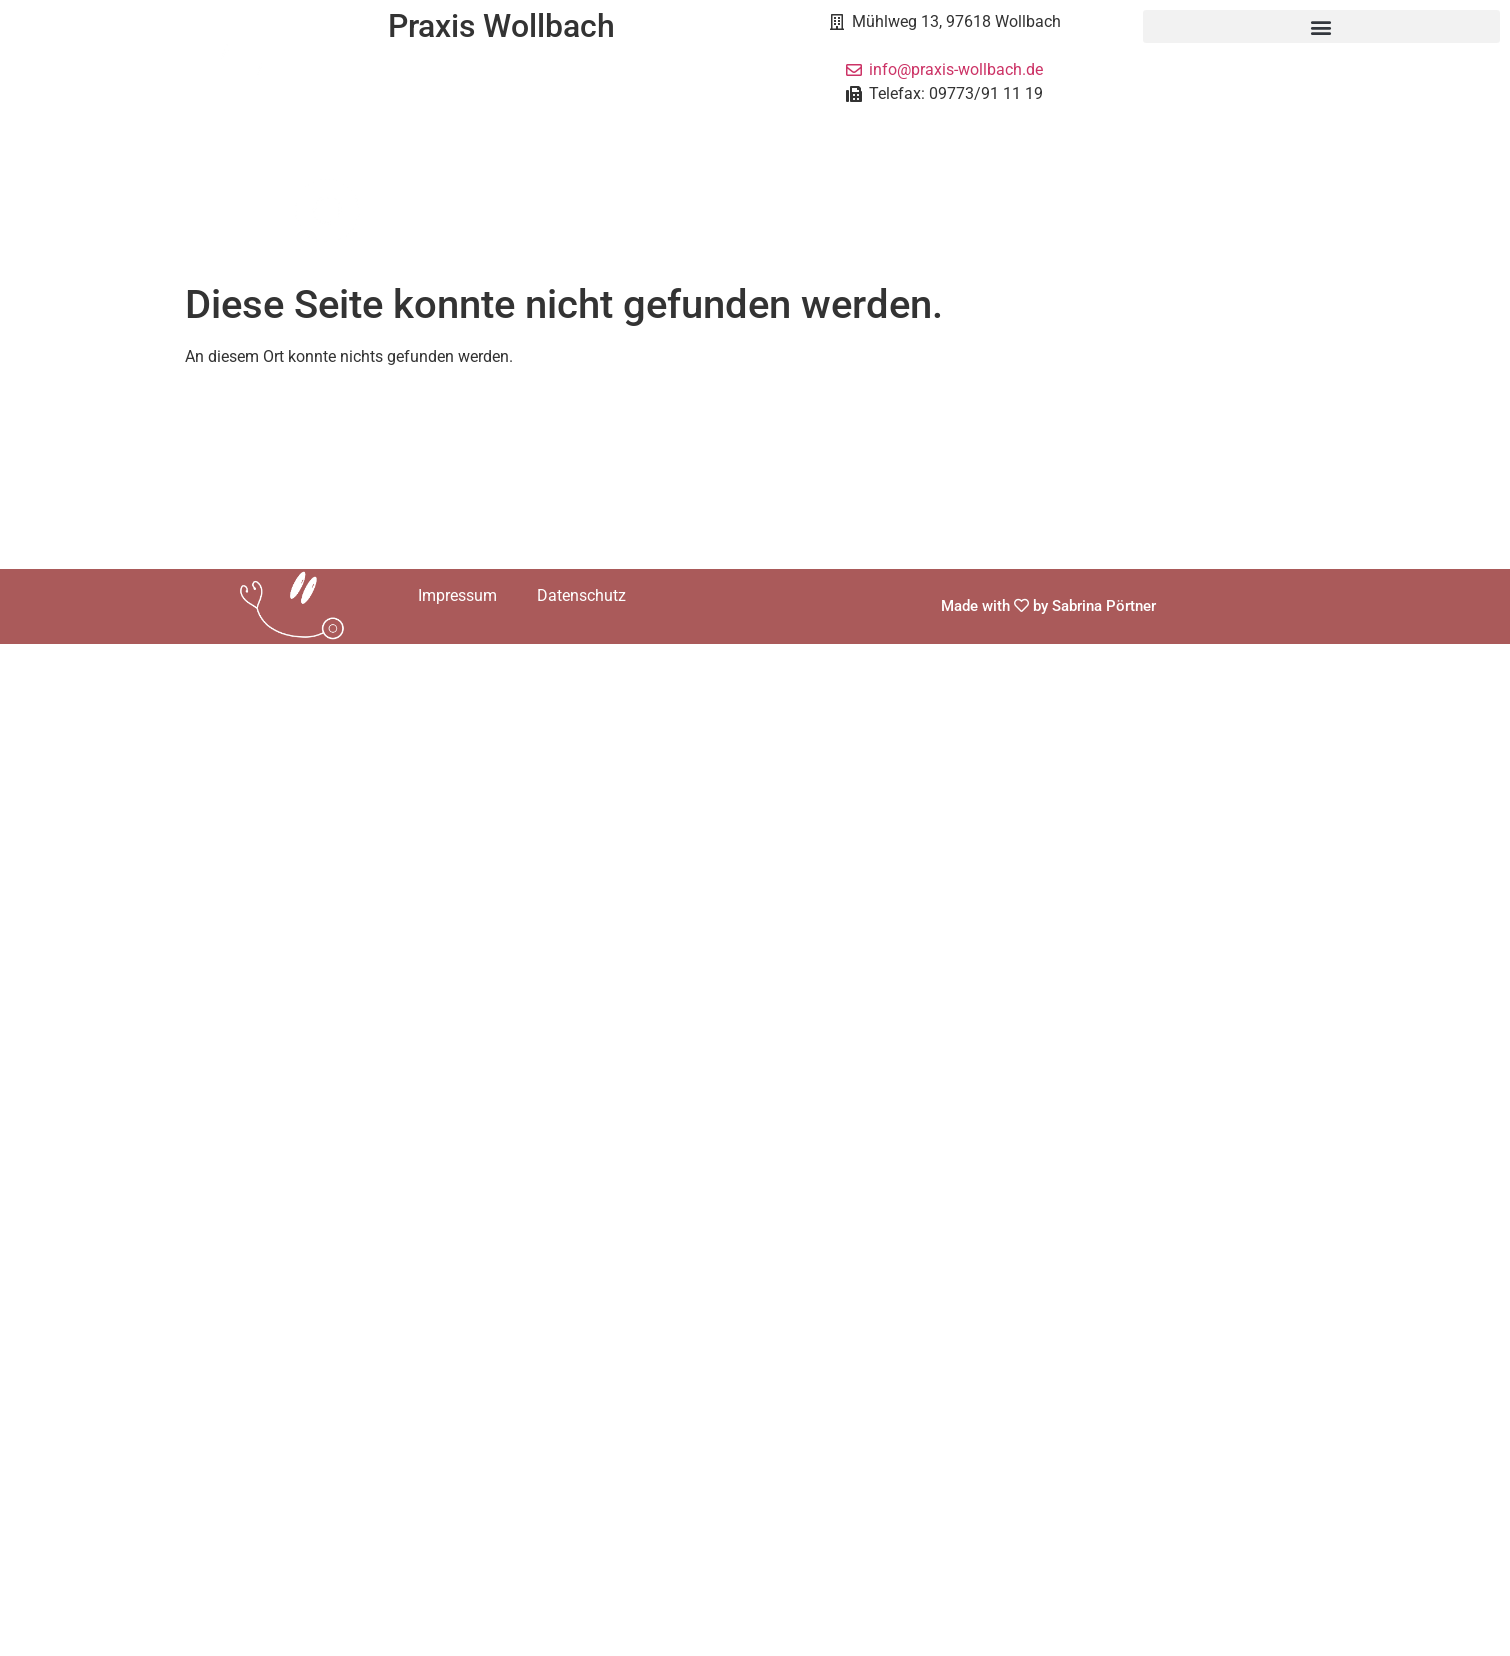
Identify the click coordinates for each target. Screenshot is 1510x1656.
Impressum (457, 595)
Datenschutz (581, 595)
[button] (1322, 26)
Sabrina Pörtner (1104, 606)
